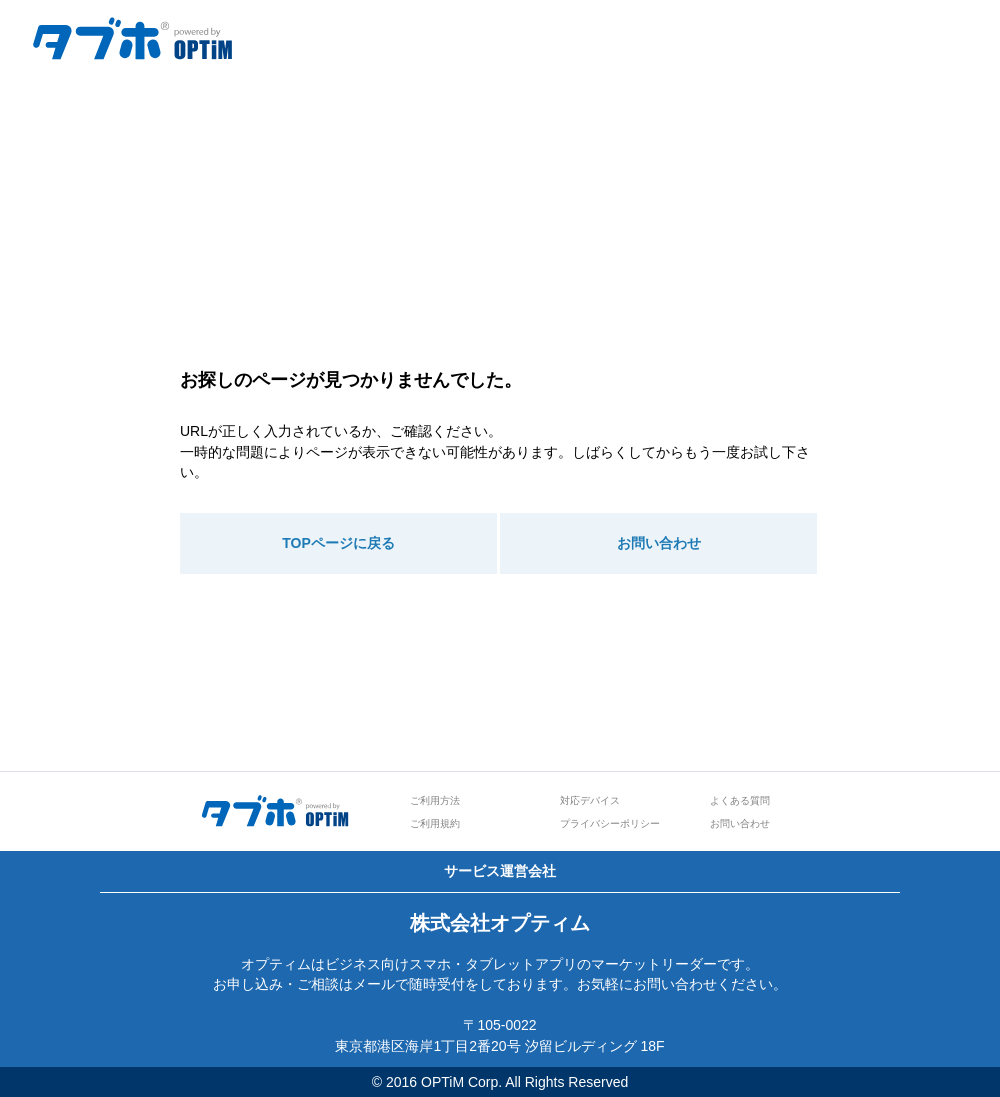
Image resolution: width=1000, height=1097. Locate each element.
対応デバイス (590, 800)
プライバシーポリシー (610, 823)
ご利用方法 (435, 800)
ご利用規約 (435, 823)
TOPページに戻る (338, 543)
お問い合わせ (659, 543)
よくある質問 (740, 800)
